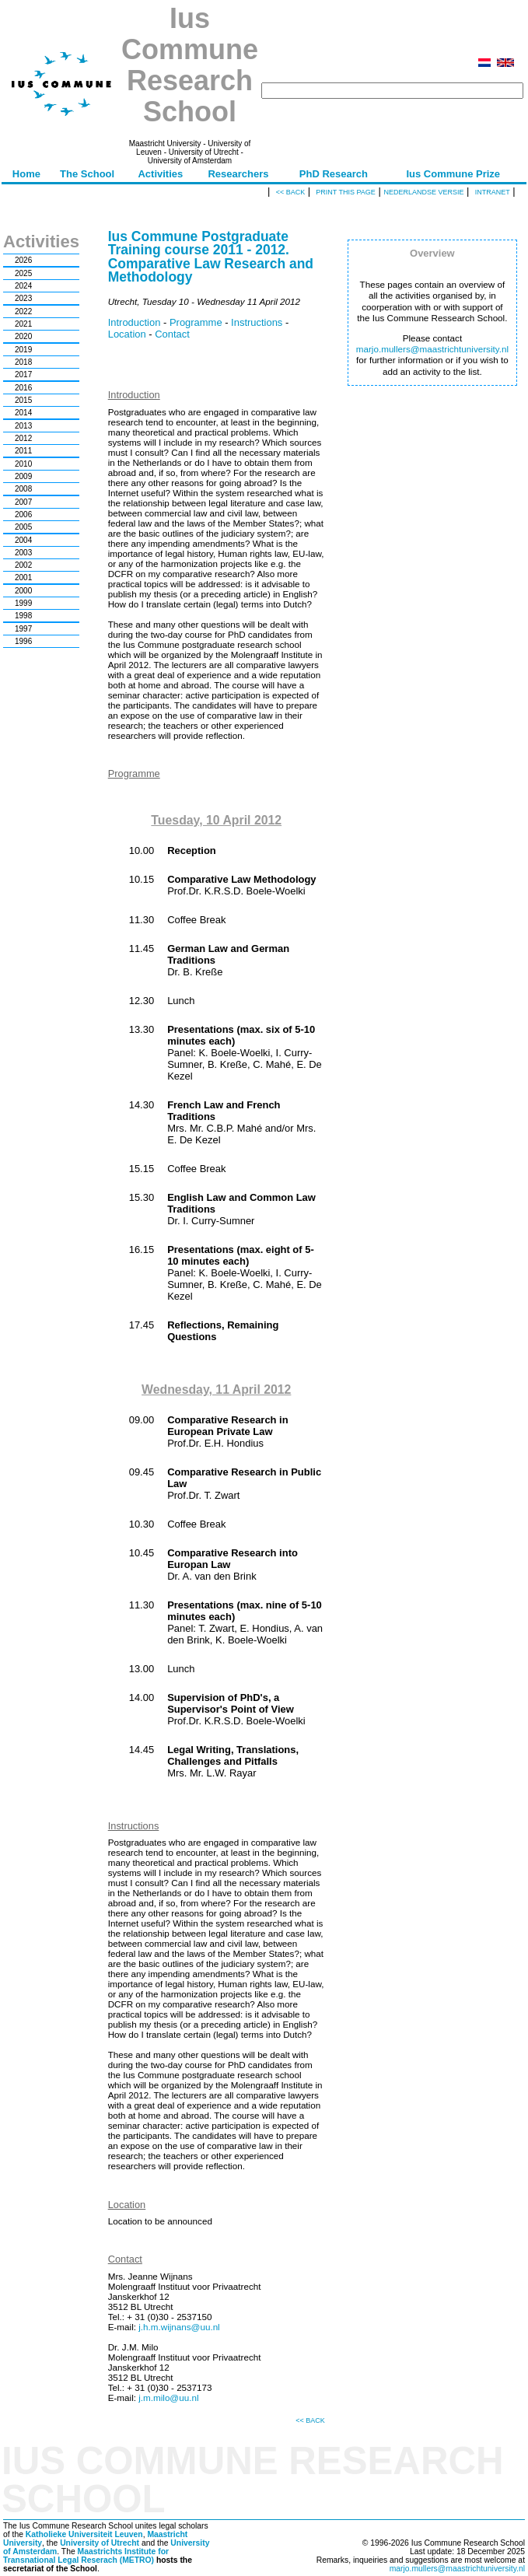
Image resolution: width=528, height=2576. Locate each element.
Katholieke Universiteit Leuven (84, 2534)
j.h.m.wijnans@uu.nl (178, 2327)
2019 (23, 349)
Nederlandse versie (423, 192)
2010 (23, 464)
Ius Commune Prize (453, 174)
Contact (172, 334)
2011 (23, 450)
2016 (23, 387)
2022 (23, 311)
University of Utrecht (99, 2543)
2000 (23, 590)
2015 (23, 400)
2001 (23, 577)
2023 (23, 298)
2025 (23, 273)
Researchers (238, 174)
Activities (160, 174)
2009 (23, 476)
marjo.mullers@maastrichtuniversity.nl (432, 349)
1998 (23, 615)
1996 (23, 641)
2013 (23, 426)
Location (127, 334)
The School (87, 174)
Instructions (256, 322)
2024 (23, 286)
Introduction (134, 322)
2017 (23, 374)
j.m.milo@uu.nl (168, 2397)
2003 (23, 552)
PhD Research (333, 174)
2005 (23, 527)
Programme (196, 322)
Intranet (492, 192)
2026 (23, 260)
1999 (23, 603)
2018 (23, 362)
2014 (23, 412)
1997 (23, 629)
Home (26, 174)
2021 (23, 324)
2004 (23, 540)
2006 (23, 514)
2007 (23, 502)
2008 (23, 489)
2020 (23, 336)
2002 (23, 565)
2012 (23, 438)
